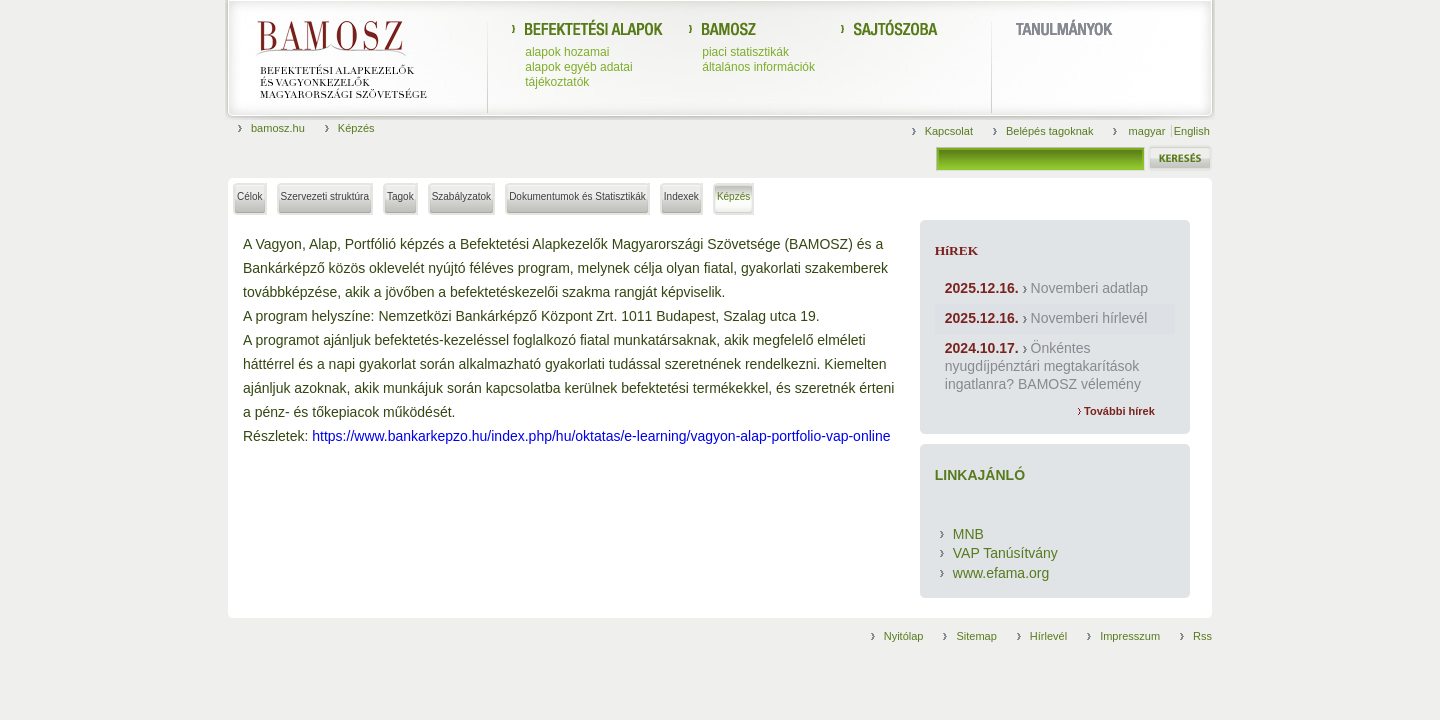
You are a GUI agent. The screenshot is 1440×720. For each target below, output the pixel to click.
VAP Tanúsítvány (1005, 553)
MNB (968, 534)
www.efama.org (1001, 573)
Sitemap (976, 636)
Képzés (356, 128)
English (1192, 131)
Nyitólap (904, 636)
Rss (1202, 636)
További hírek (1116, 411)
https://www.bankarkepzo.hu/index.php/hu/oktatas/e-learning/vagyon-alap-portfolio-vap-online (601, 436)
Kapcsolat (949, 131)
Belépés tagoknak (1049, 131)
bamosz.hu (278, 128)
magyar (1149, 131)
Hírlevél (1048, 636)
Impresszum (1130, 636)
